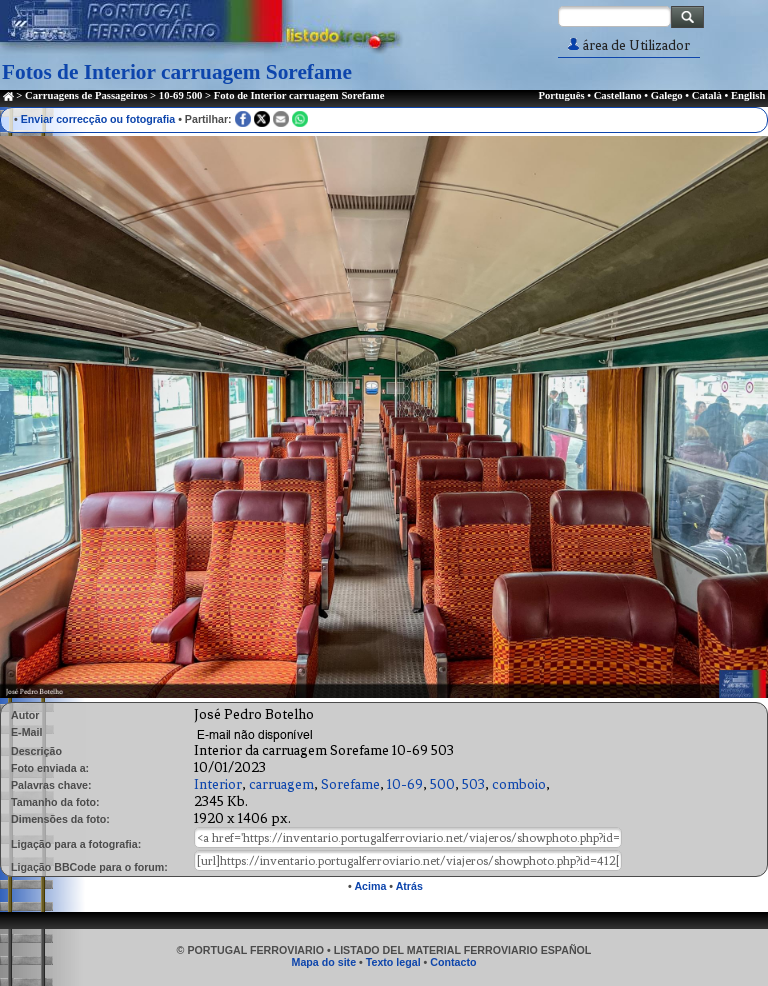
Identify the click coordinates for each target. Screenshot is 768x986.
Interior (218, 784)
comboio (519, 784)
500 (442, 784)
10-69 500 (181, 95)
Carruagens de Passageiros (86, 95)
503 (473, 784)
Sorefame (350, 784)
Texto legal (393, 962)
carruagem (281, 784)
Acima (370, 886)
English (748, 95)
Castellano (618, 95)
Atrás (409, 886)
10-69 (405, 784)
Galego (667, 95)
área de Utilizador (629, 45)
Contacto (453, 962)
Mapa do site (324, 962)
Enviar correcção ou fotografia (98, 119)
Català (707, 95)
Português (561, 95)
